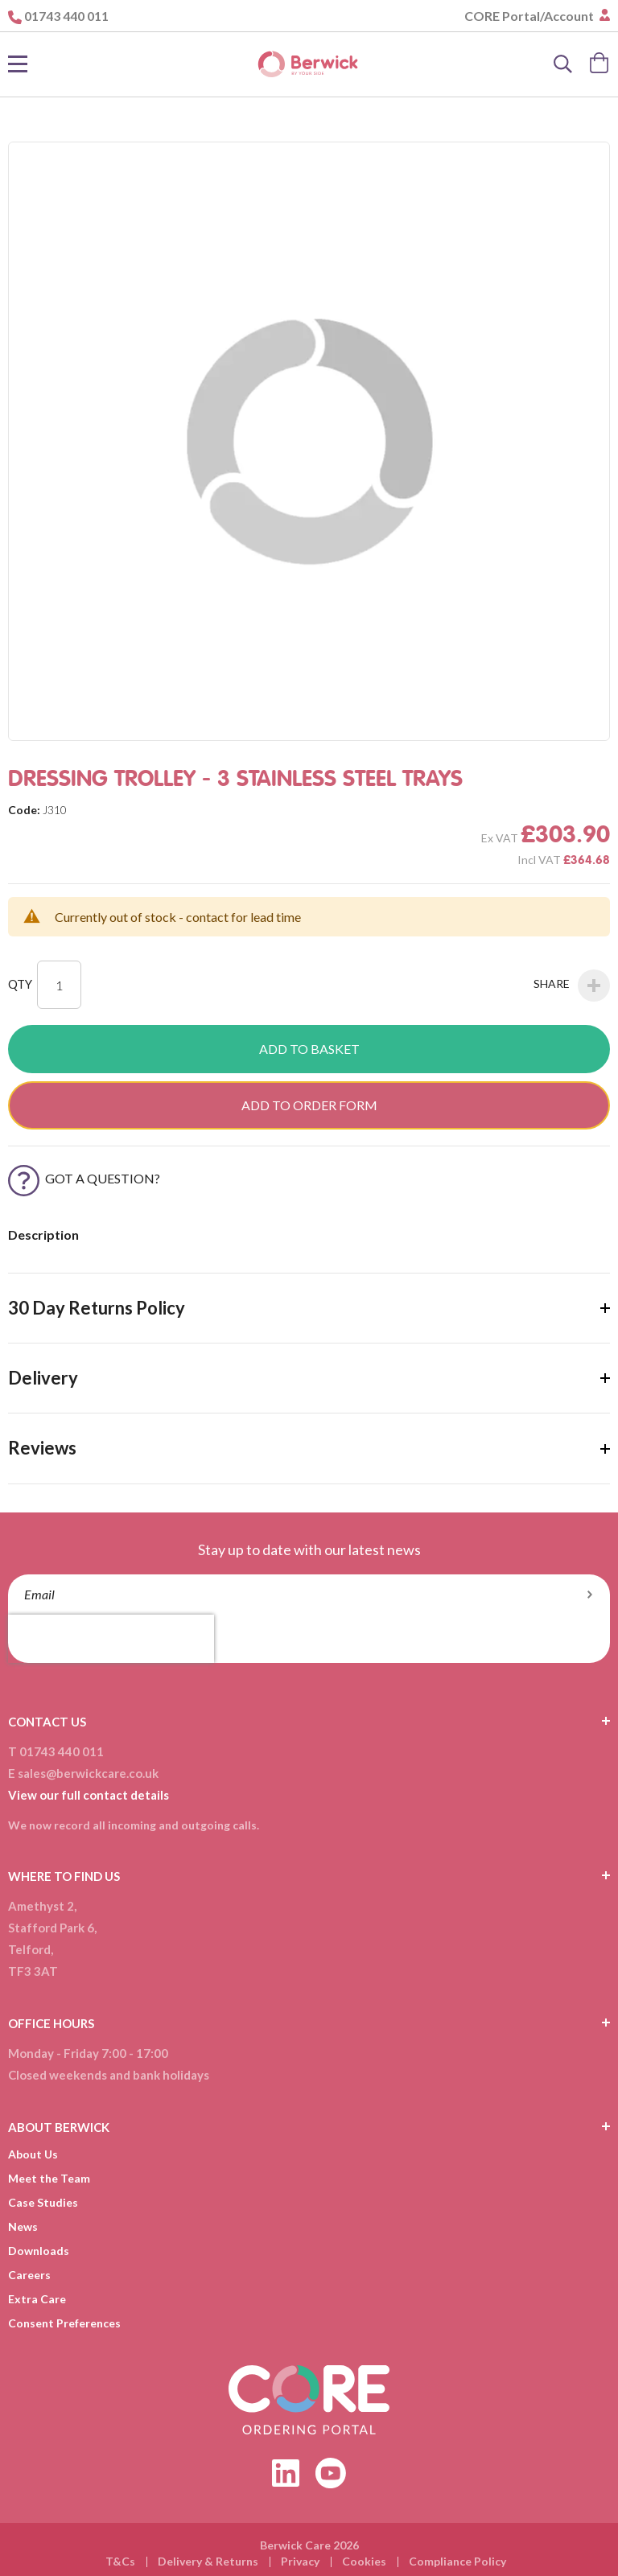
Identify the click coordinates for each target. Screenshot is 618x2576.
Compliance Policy (457, 2561)
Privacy (300, 2561)
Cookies (364, 2561)
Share (572, 985)
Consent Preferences (64, 2323)
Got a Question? (84, 1178)
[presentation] (111, 1639)
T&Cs (120, 2561)
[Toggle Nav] (17, 64)
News (23, 2226)
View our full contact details (88, 1795)
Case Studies (43, 2202)
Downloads (38, 2250)
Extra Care (37, 2299)
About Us (33, 2154)
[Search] (563, 64)
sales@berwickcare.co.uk (88, 1773)
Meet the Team (49, 2178)
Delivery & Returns (208, 2561)
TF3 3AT (33, 1971)
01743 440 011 (66, 15)
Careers (29, 2275)
